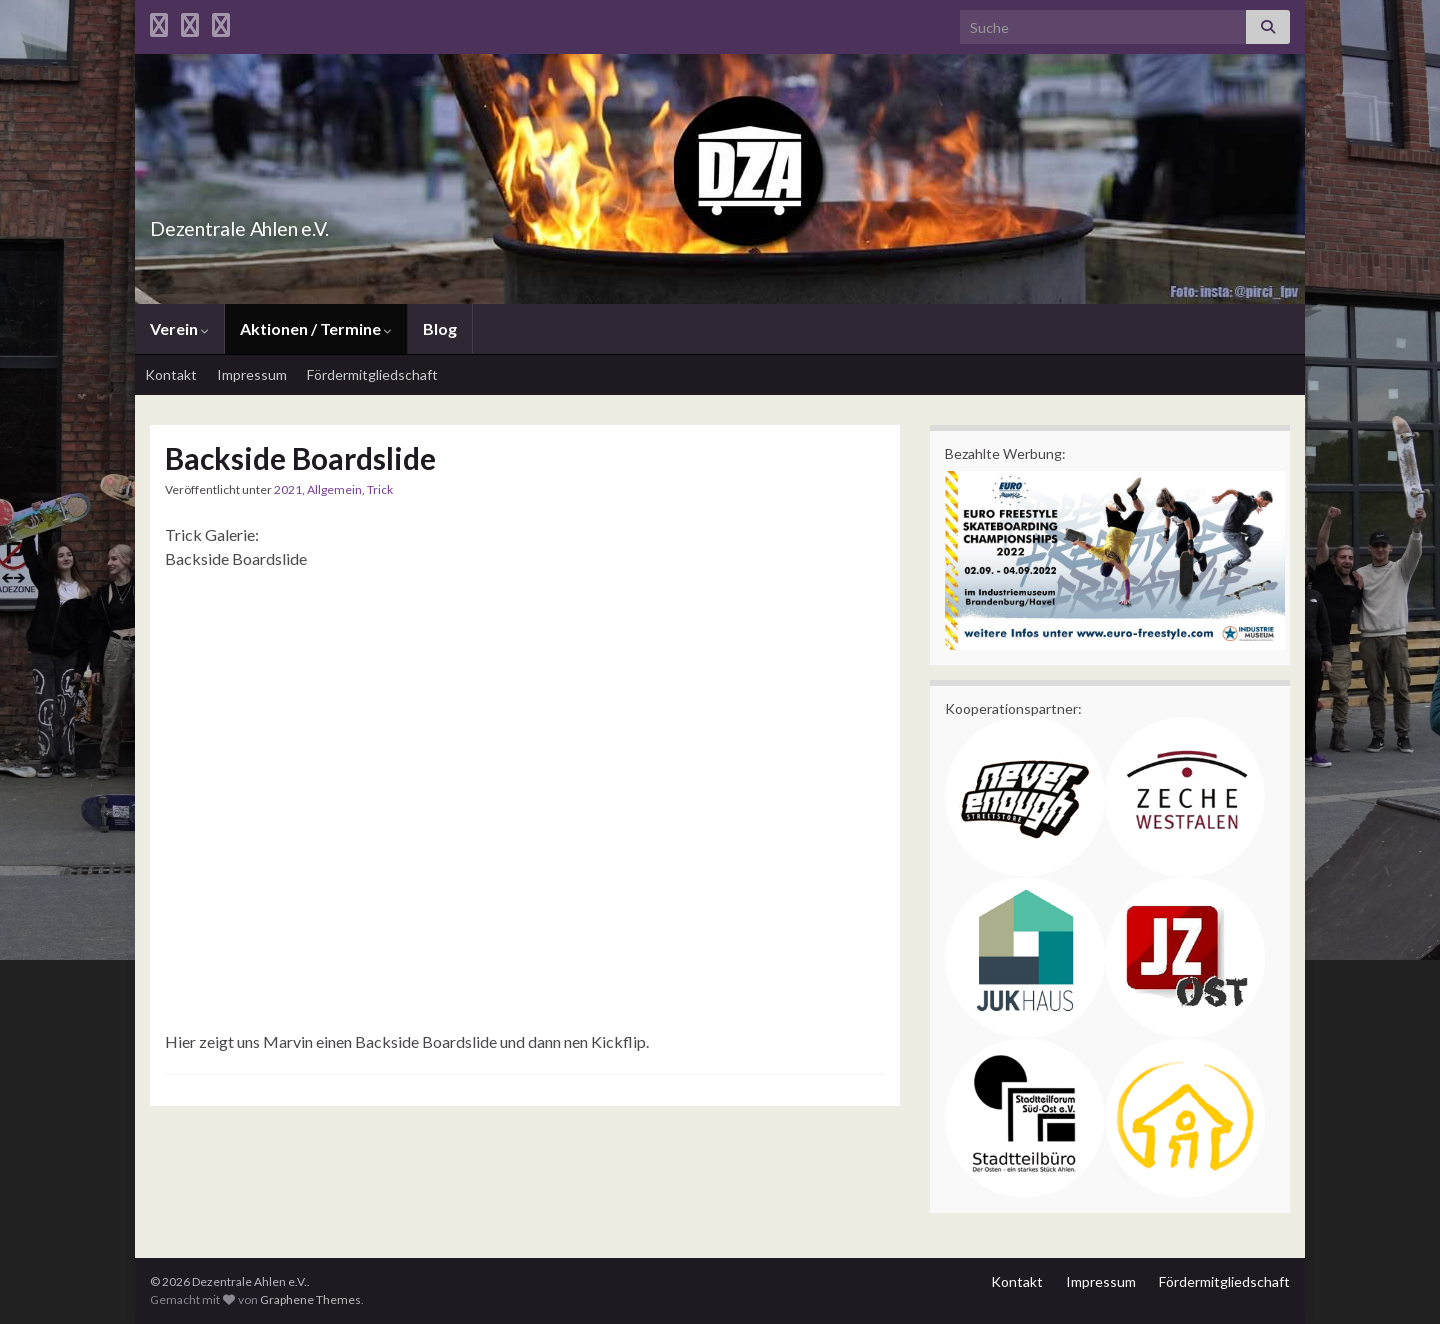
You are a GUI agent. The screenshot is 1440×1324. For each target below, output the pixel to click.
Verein (179, 328)
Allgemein (334, 489)
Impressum (252, 374)
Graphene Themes (310, 1299)
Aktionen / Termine (316, 328)
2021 (288, 489)
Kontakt (171, 374)
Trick (380, 489)
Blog (440, 328)
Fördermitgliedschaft (372, 374)
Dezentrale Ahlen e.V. (286, 223)
